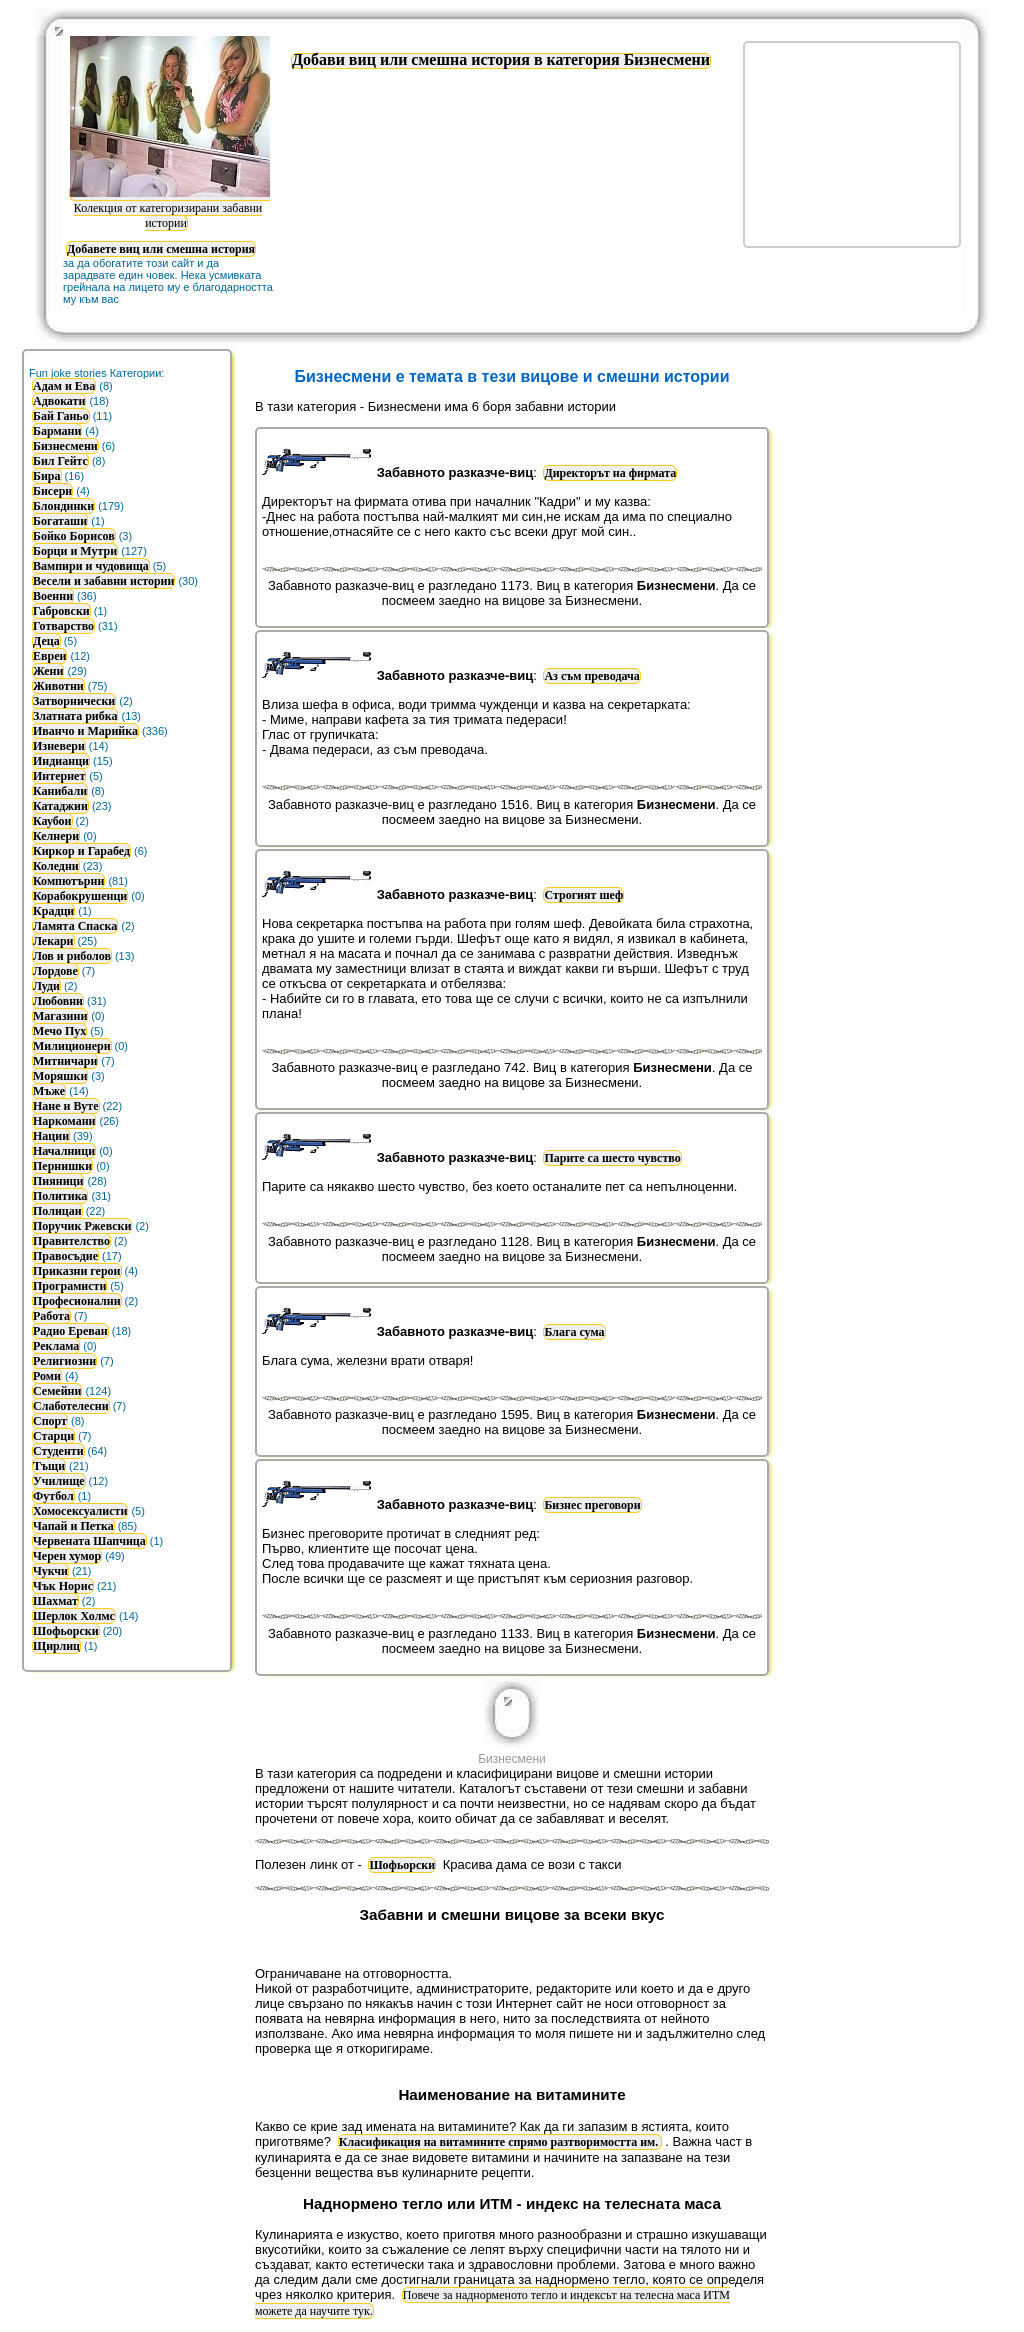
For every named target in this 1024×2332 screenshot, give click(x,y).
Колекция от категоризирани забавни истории (170, 207)
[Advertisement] (852, 143)
